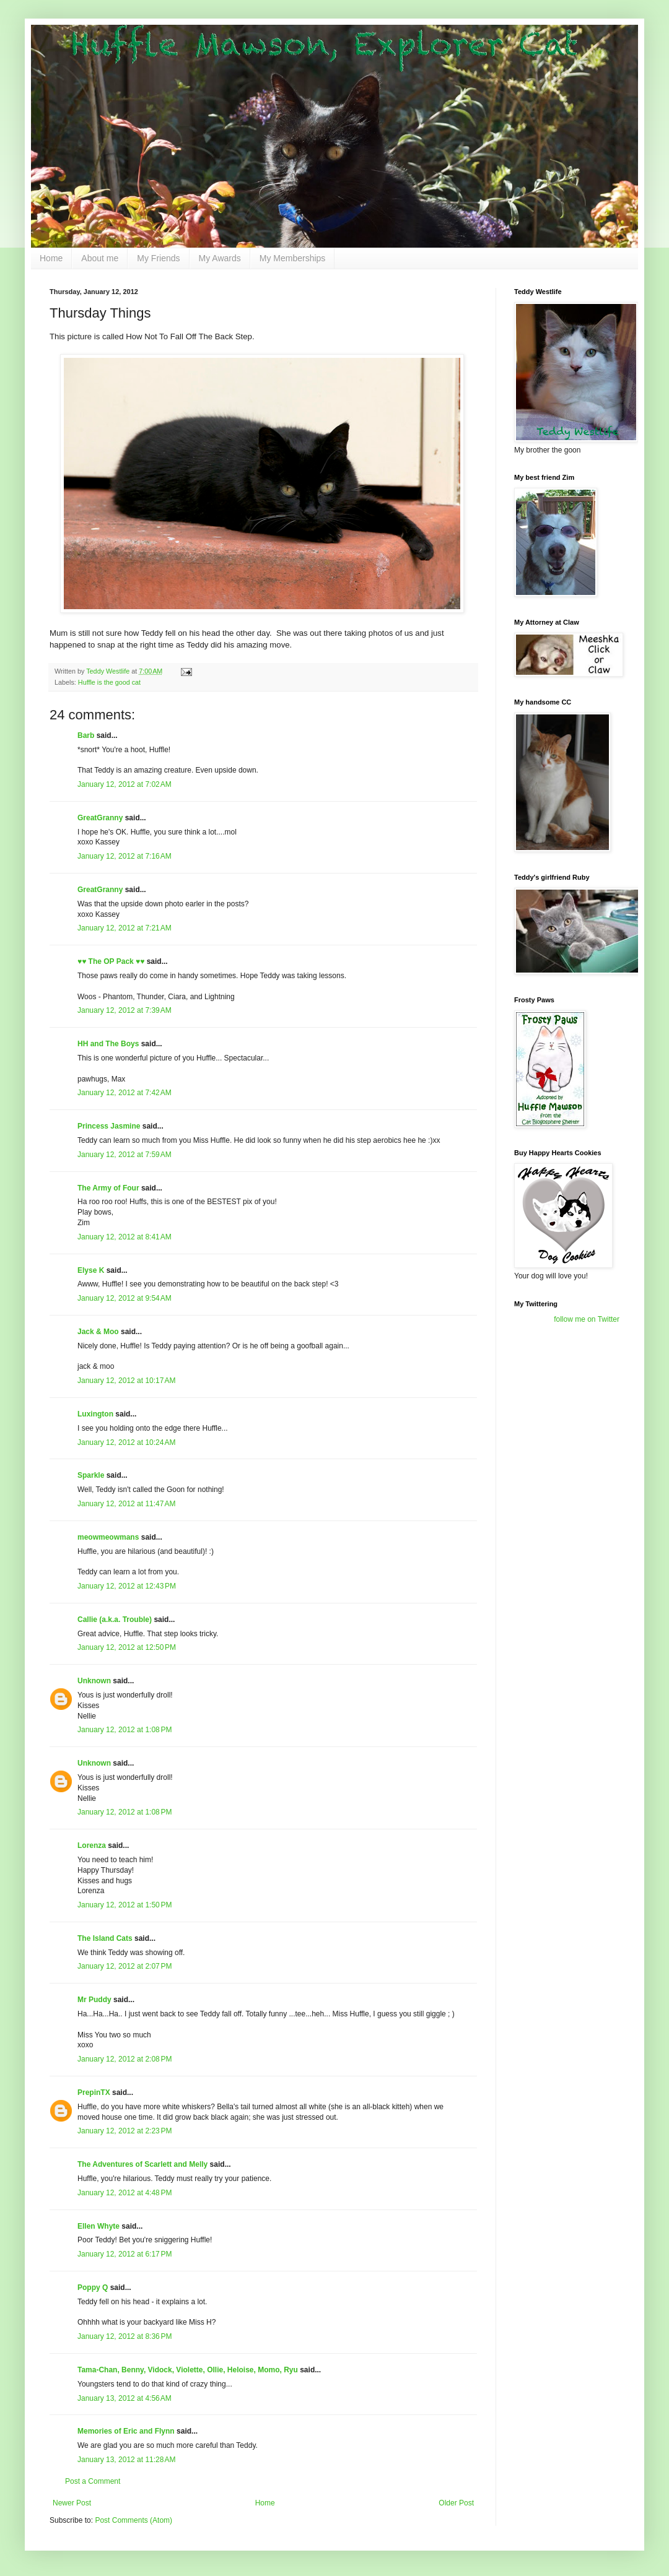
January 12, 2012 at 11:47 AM (126, 1503)
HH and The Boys (108, 1043)
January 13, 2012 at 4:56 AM (124, 2398)
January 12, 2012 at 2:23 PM (124, 2131)
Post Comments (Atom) (133, 2520)
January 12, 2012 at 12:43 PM (126, 1586)
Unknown (94, 1680)
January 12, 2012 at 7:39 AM (124, 1010)
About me (99, 258)
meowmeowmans (108, 1537)
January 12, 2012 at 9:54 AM (124, 1298)
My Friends (158, 258)
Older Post (456, 2503)
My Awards (220, 258)
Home (51, 258)
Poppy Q (92, 2287)
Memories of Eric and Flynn (126, 2431)
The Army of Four (108, 1188)
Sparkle (90, 1475)
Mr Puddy (94, 1999)
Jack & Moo (98, 1331)
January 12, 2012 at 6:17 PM (124, 2254)
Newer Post (72, 2503)
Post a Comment (92, 2481)
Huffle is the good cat (109, 682)
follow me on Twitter (586, 1319)
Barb (87, 735)
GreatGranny (100, 817)
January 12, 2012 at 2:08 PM (124, 2059)
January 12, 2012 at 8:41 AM (124, 1237)
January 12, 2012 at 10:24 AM (126, 1442)
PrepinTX (93, 2092)
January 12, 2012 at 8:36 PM (124, 2336)
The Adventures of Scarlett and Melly (142, 2164)
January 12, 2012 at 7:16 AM (124, 856)
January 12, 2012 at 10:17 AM (126, 1380)
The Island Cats (105, 1938)
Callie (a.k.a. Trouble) (114, 1619)
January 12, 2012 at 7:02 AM (124, 784)
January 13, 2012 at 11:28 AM (126, 2459)
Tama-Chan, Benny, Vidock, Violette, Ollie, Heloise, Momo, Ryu (187, 2370)
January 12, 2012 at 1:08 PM (124, 1729)
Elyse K (90, 1270)
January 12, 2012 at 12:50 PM (126, 1647)
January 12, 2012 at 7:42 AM (124, 1092)
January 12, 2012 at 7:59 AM (124, 1154)
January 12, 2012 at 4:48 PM (124, 2192)
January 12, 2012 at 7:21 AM (124, 928)
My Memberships (293, 258)
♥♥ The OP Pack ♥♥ (110, 961)
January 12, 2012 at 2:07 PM (124, 1966)
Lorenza (91, 1845)
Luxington (95, 1414)
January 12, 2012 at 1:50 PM (124, 1905)
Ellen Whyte (98, 2226)
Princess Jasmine (108, 1126)
